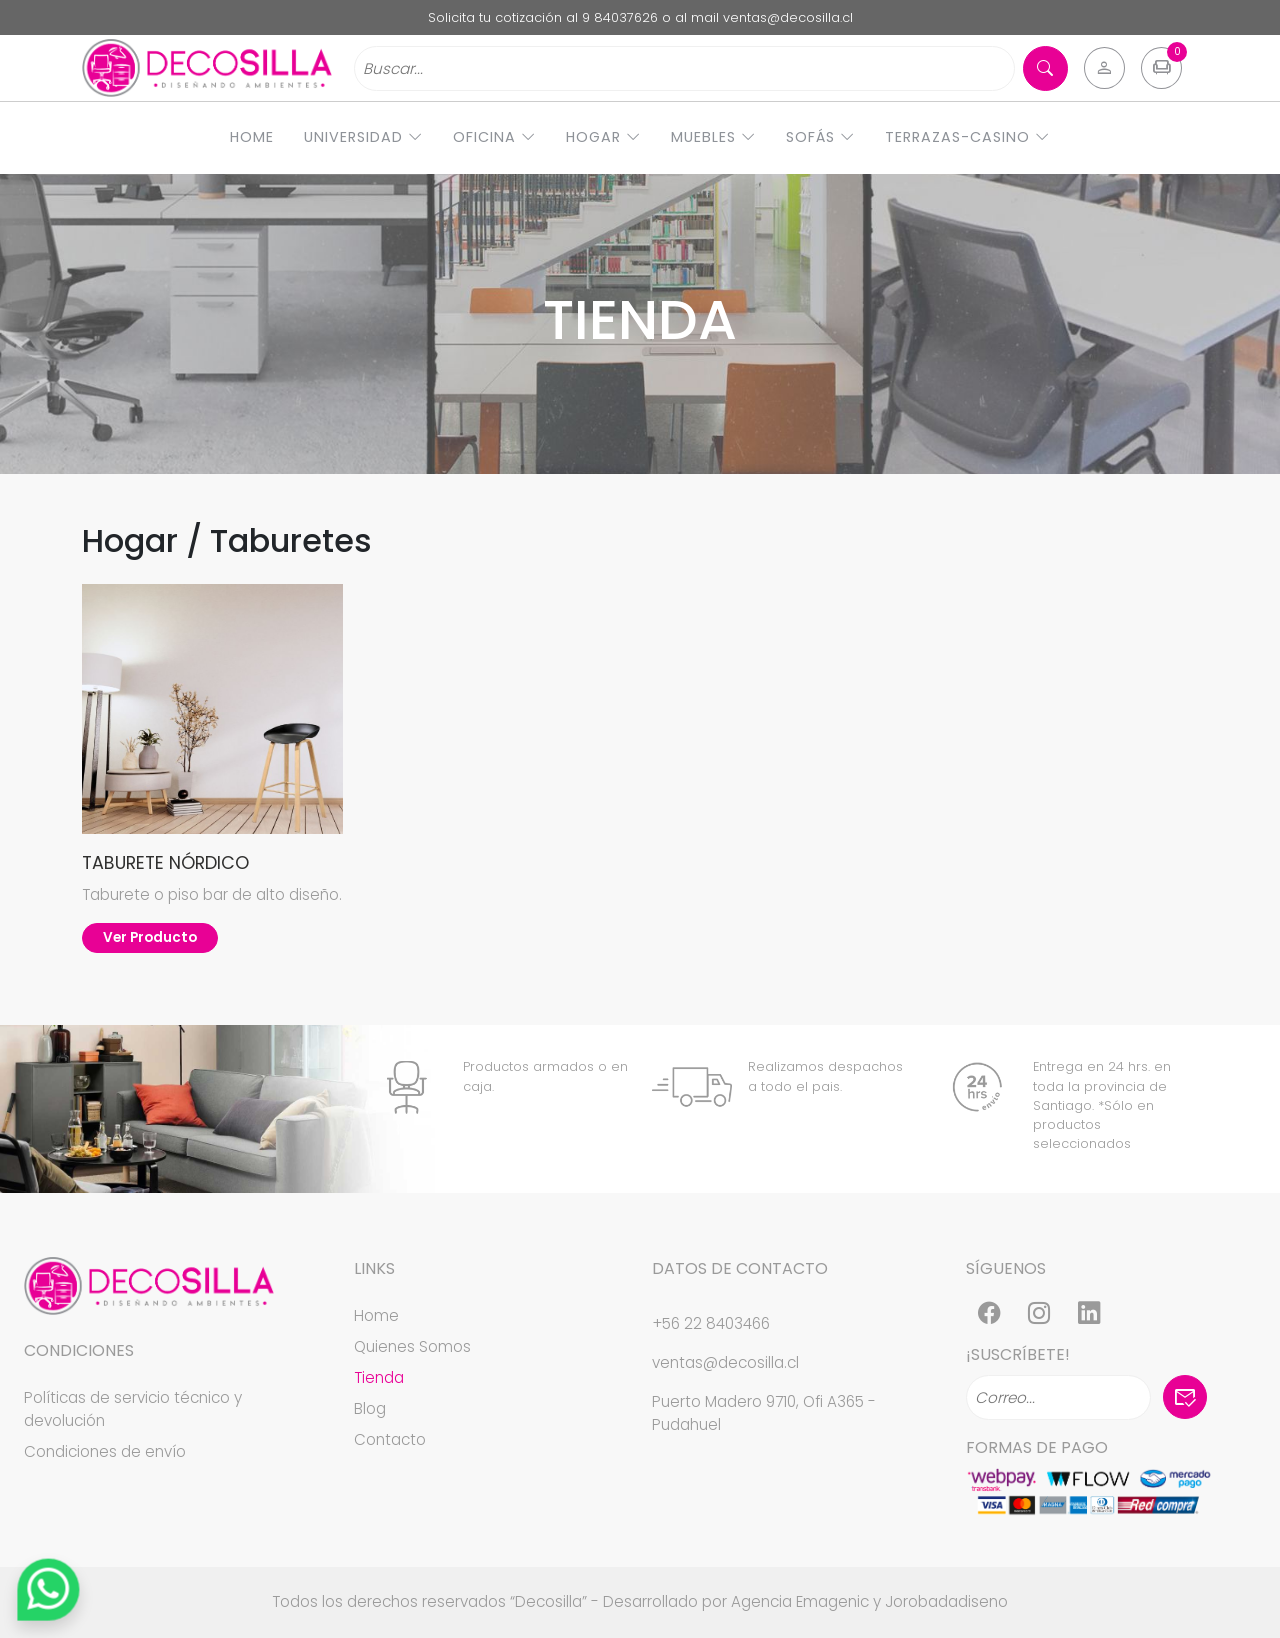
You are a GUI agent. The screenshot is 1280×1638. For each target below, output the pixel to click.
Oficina (494, 137)
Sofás (820, 137)
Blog (370, 1408)
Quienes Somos (412, 1346)
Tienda (379, 1377)
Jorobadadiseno (946, 1601)
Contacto (390, 1439)
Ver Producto (150, 937)
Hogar (603, 137)
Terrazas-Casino (967, 137)
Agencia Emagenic (800, 1601)
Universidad (363, 137)
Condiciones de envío (105, 1451)
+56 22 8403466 (711, 1323)
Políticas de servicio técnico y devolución (133, 1409)
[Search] (684, 68)
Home (252, 137)
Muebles (713, 137)
